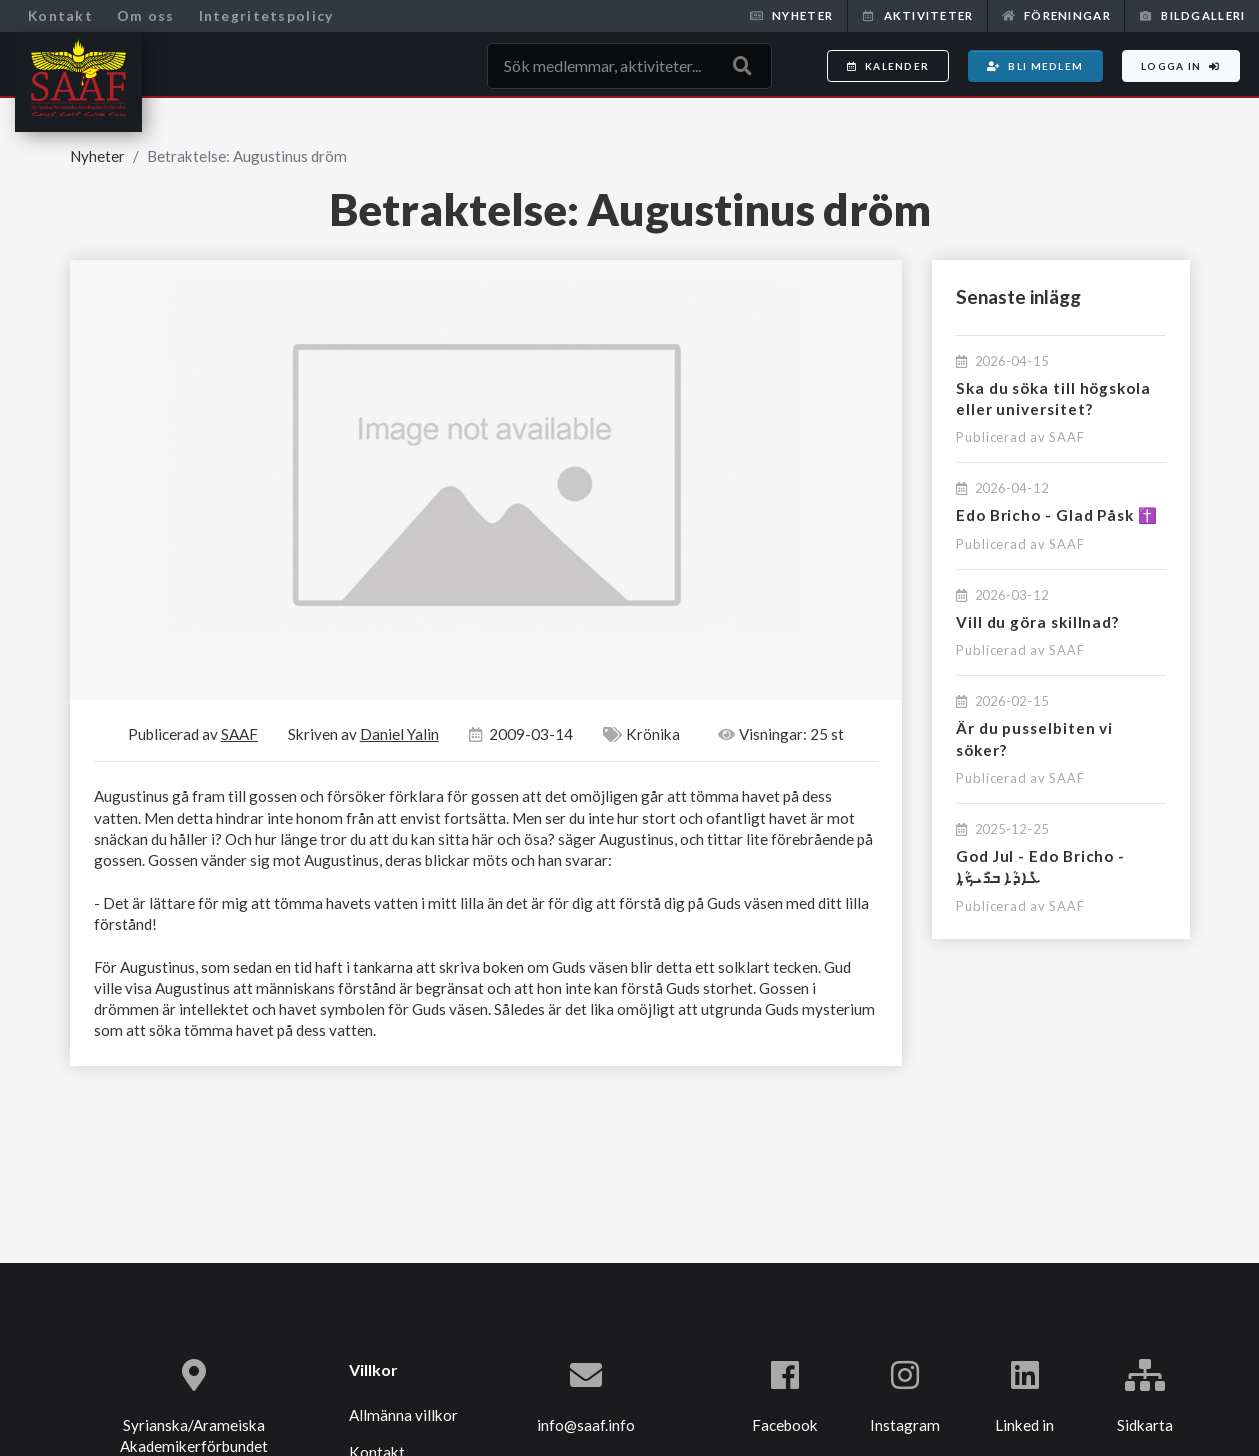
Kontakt (60, 15)
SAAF (1067, 437)
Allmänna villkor (403, 1415)
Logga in (1181, 66)
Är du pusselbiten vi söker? (1034, 738)
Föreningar (1056, 15)
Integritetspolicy (266, 15)
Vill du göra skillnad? (1037, 622)
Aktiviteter (917, 15)
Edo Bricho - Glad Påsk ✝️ (1057, 515)
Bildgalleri (1192, 15)
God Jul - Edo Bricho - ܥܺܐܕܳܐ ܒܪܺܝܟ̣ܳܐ (1040, 866)
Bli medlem (1035, 66)
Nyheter (791, 15)
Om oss (146, 15)
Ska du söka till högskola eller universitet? (1053, 398)
